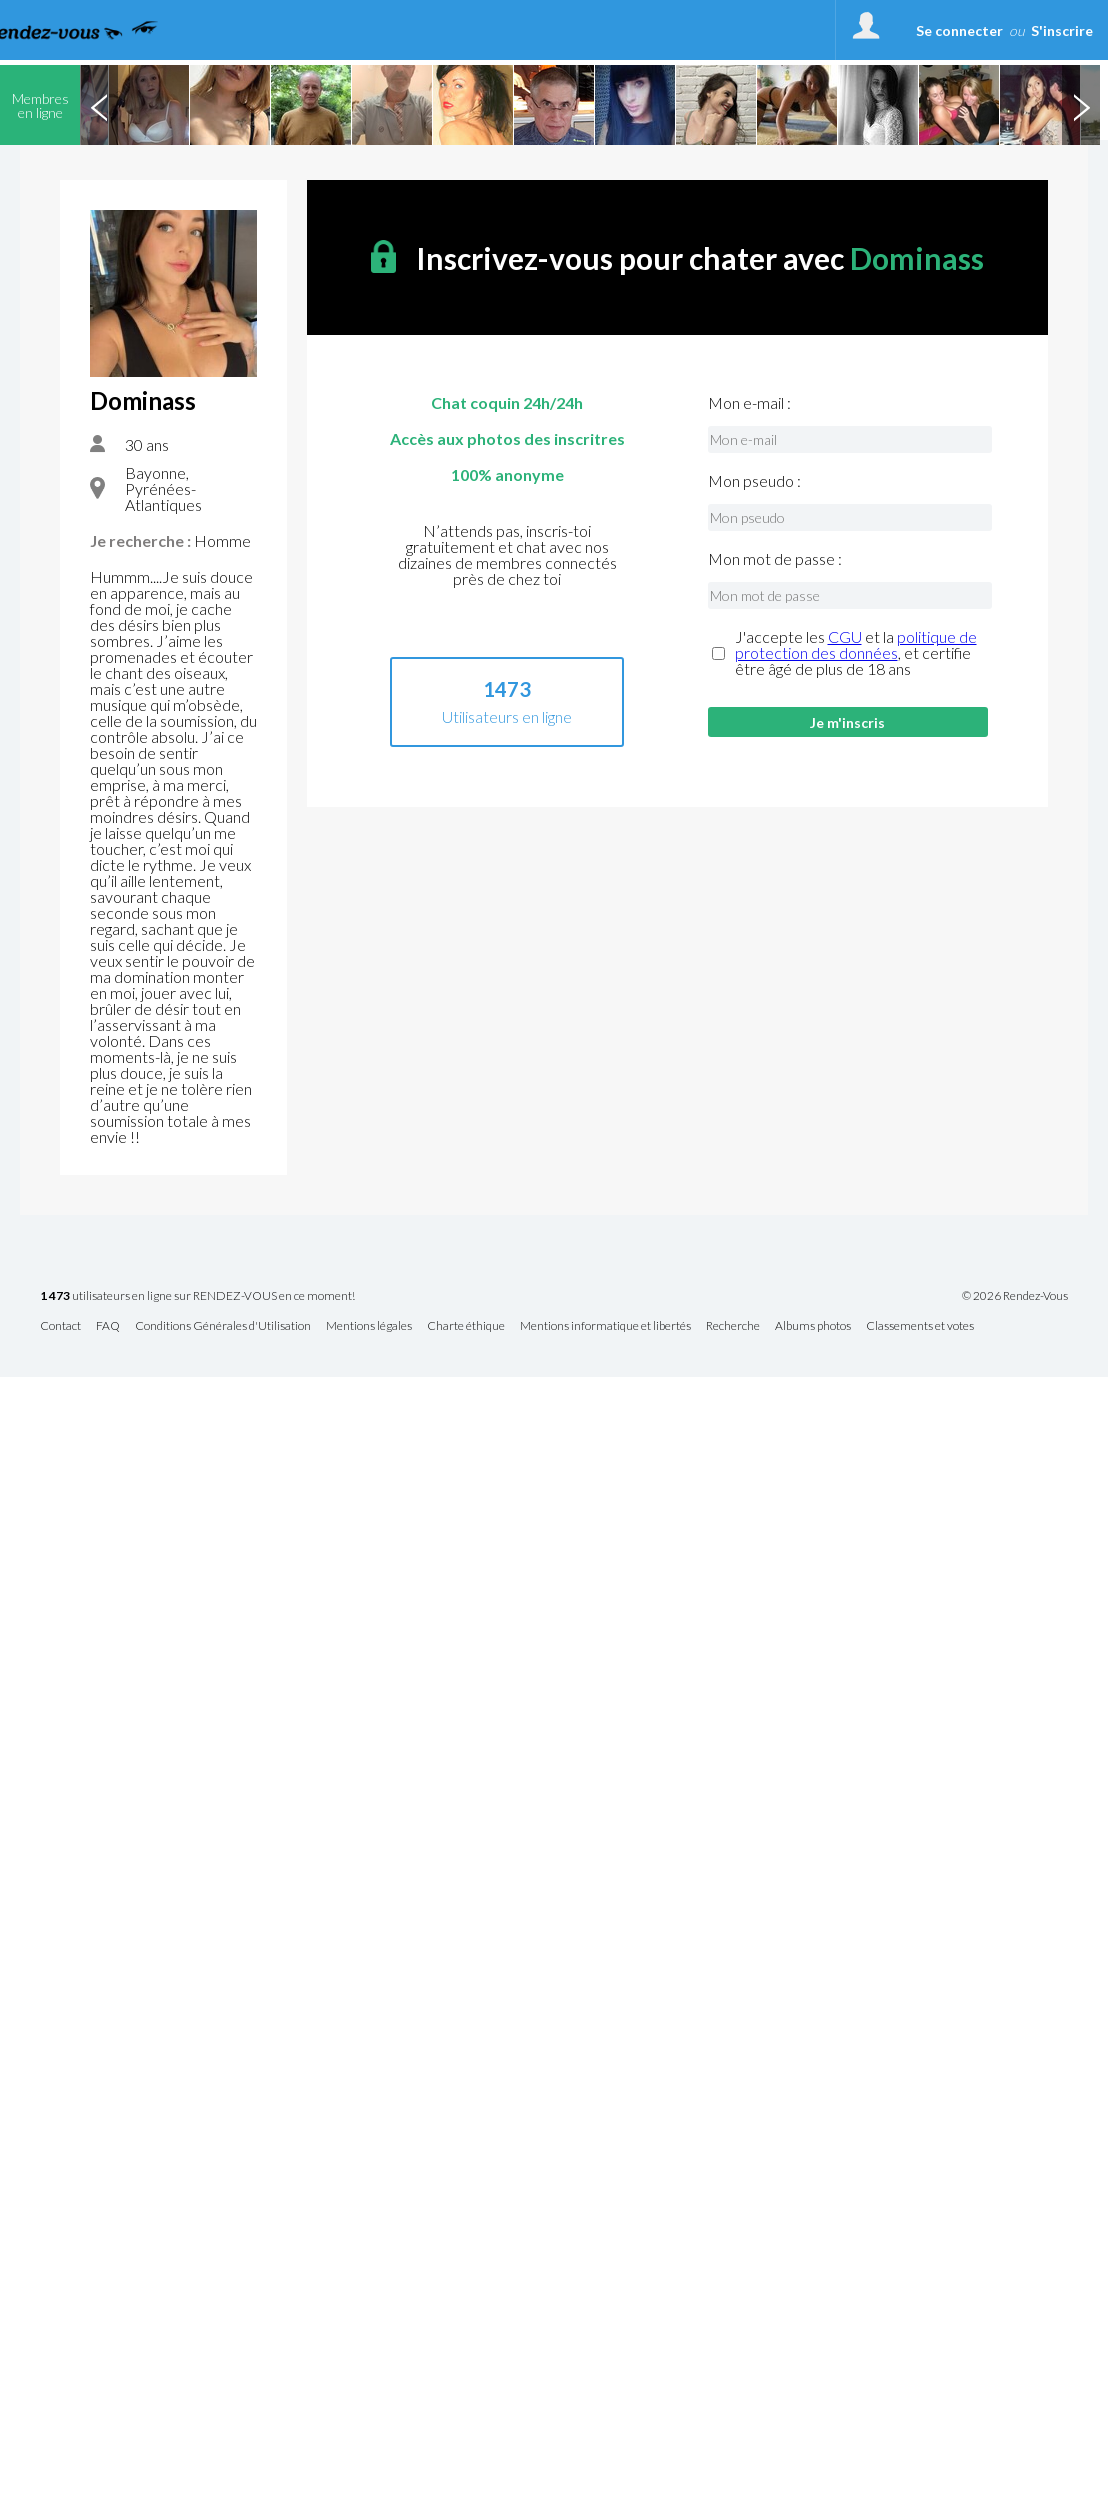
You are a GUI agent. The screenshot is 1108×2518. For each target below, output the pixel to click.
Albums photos (813, 1326)
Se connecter (959, 30)
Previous (99, 105)
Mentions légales (369, 1326)
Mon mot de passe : (775, 559)
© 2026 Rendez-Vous (1015, 1296)
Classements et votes (920, 1326)
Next (1081, 105)
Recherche (733, 1326)
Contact (60, 1326)
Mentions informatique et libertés (605, 1326)
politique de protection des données (856, 644)
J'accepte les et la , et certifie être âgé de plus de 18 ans (856, 653)
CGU (845, 636)
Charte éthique (466, 1326)
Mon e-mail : (749, 403)
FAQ (108, 1326)
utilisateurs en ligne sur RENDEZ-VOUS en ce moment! (197, 1296)
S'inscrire (1062, 30)
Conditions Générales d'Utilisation (223, 1326)
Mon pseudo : (754, 481)
